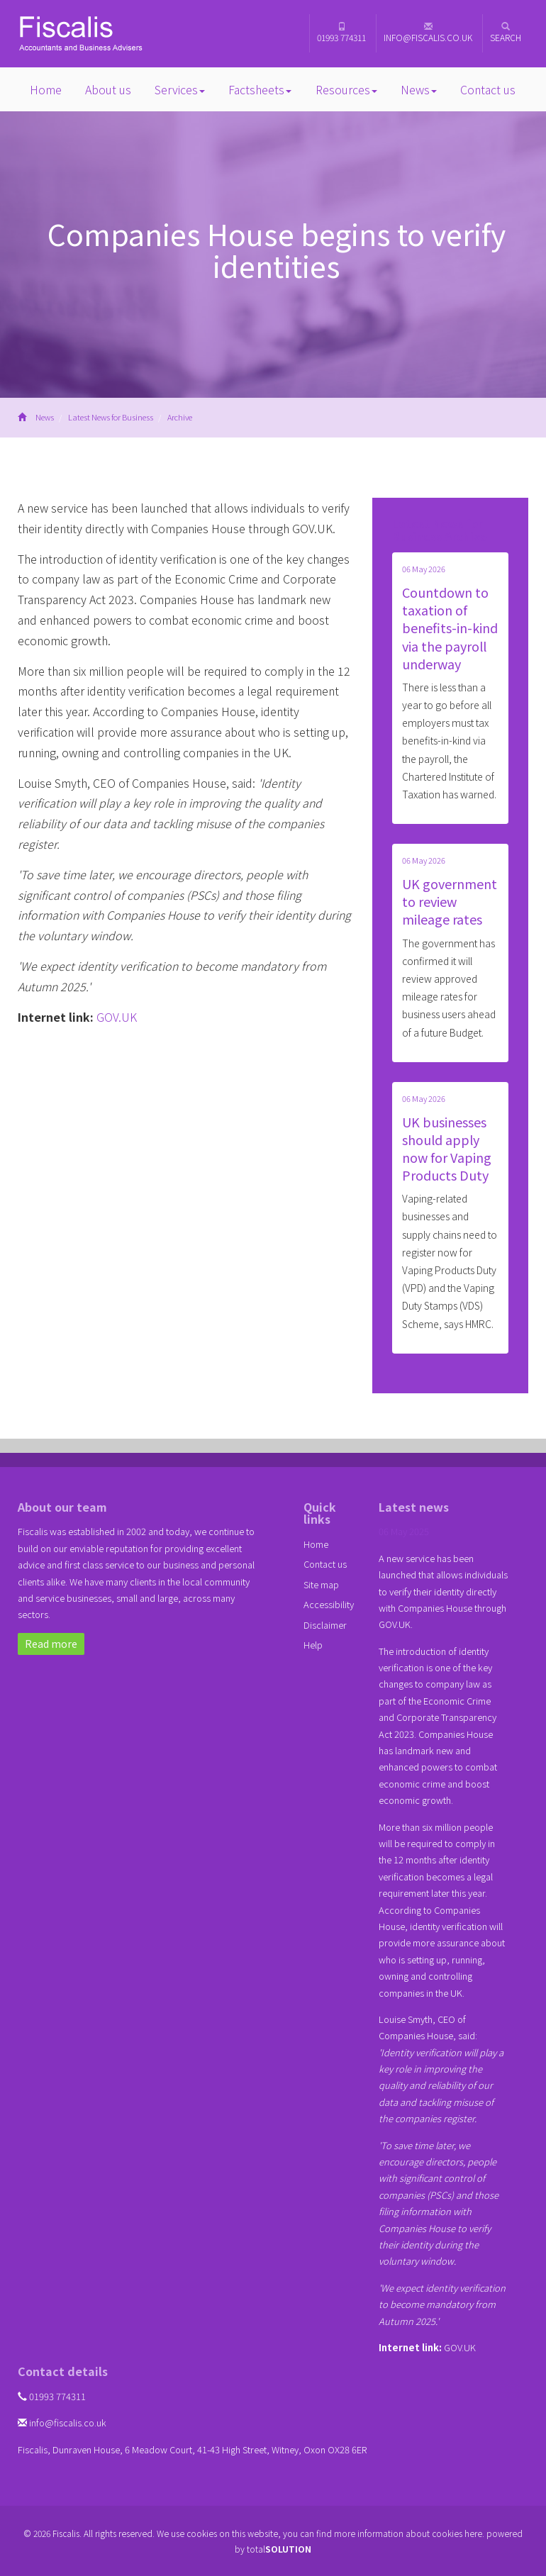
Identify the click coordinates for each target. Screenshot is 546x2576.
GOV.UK (116, 1016)
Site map (321, 1584)
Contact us (488, 89)
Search (505, 32)
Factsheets (259, 89)
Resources (346, 89)
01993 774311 (341, 32)
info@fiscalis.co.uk (428, 32)
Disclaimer (325, 1625)
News (419, 89)
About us (108, 89)
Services (180, 89)
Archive (179, 417)
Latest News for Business (110, 417)
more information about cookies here (408, 2533)
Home (46, 89)
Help (313, 1644)
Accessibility (328, 1604)
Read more (51, 1644)
